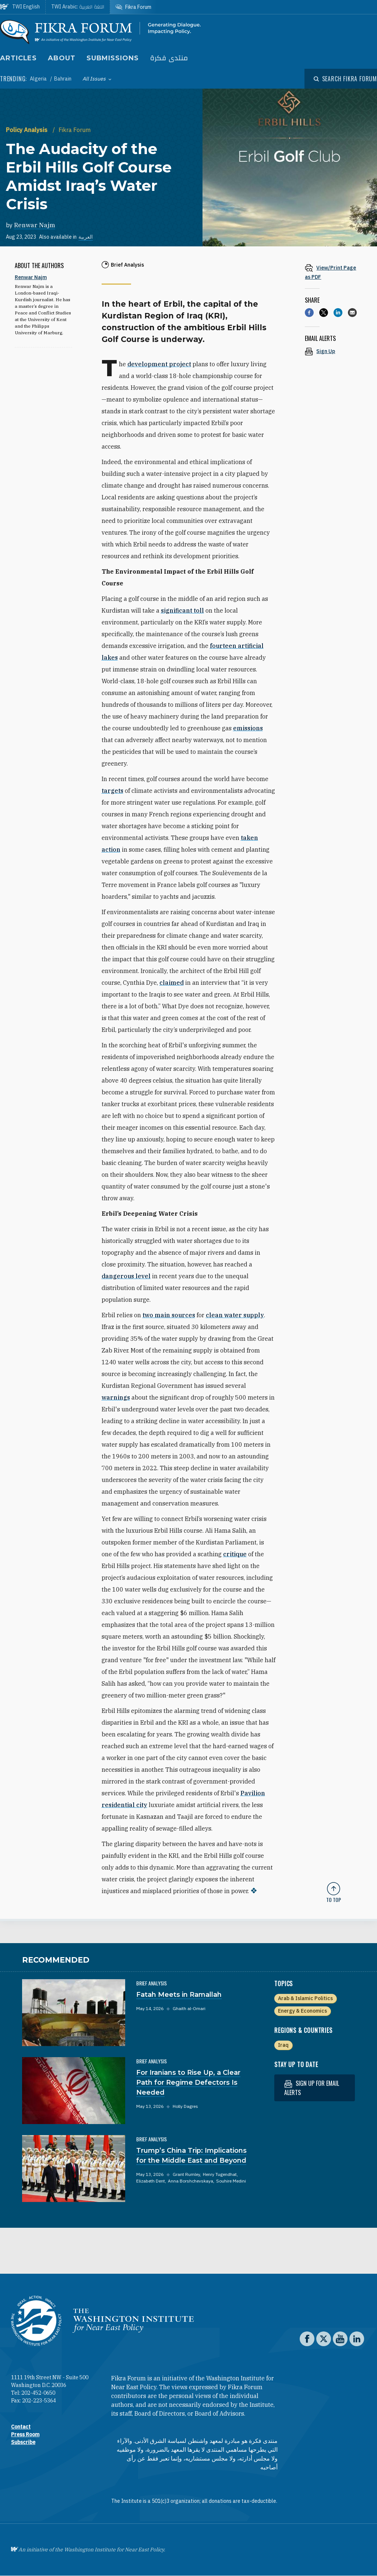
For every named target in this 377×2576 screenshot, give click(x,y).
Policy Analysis (27, 129)
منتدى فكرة (169, 58)
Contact (21, 2426)
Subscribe (23, 2442)
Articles (18, 58)
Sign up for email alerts (311, 2088)
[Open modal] (345, 78)
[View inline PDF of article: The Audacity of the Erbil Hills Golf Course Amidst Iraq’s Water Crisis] (333, 272)
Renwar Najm (34, 225)
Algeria (39, 78)
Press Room (25, 2434)
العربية (85, 237)
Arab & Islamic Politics (305, 1998)
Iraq (283, 2045)
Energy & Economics (302, 2010)
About (61, 58)
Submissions (113, 58)
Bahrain (62, 78)
